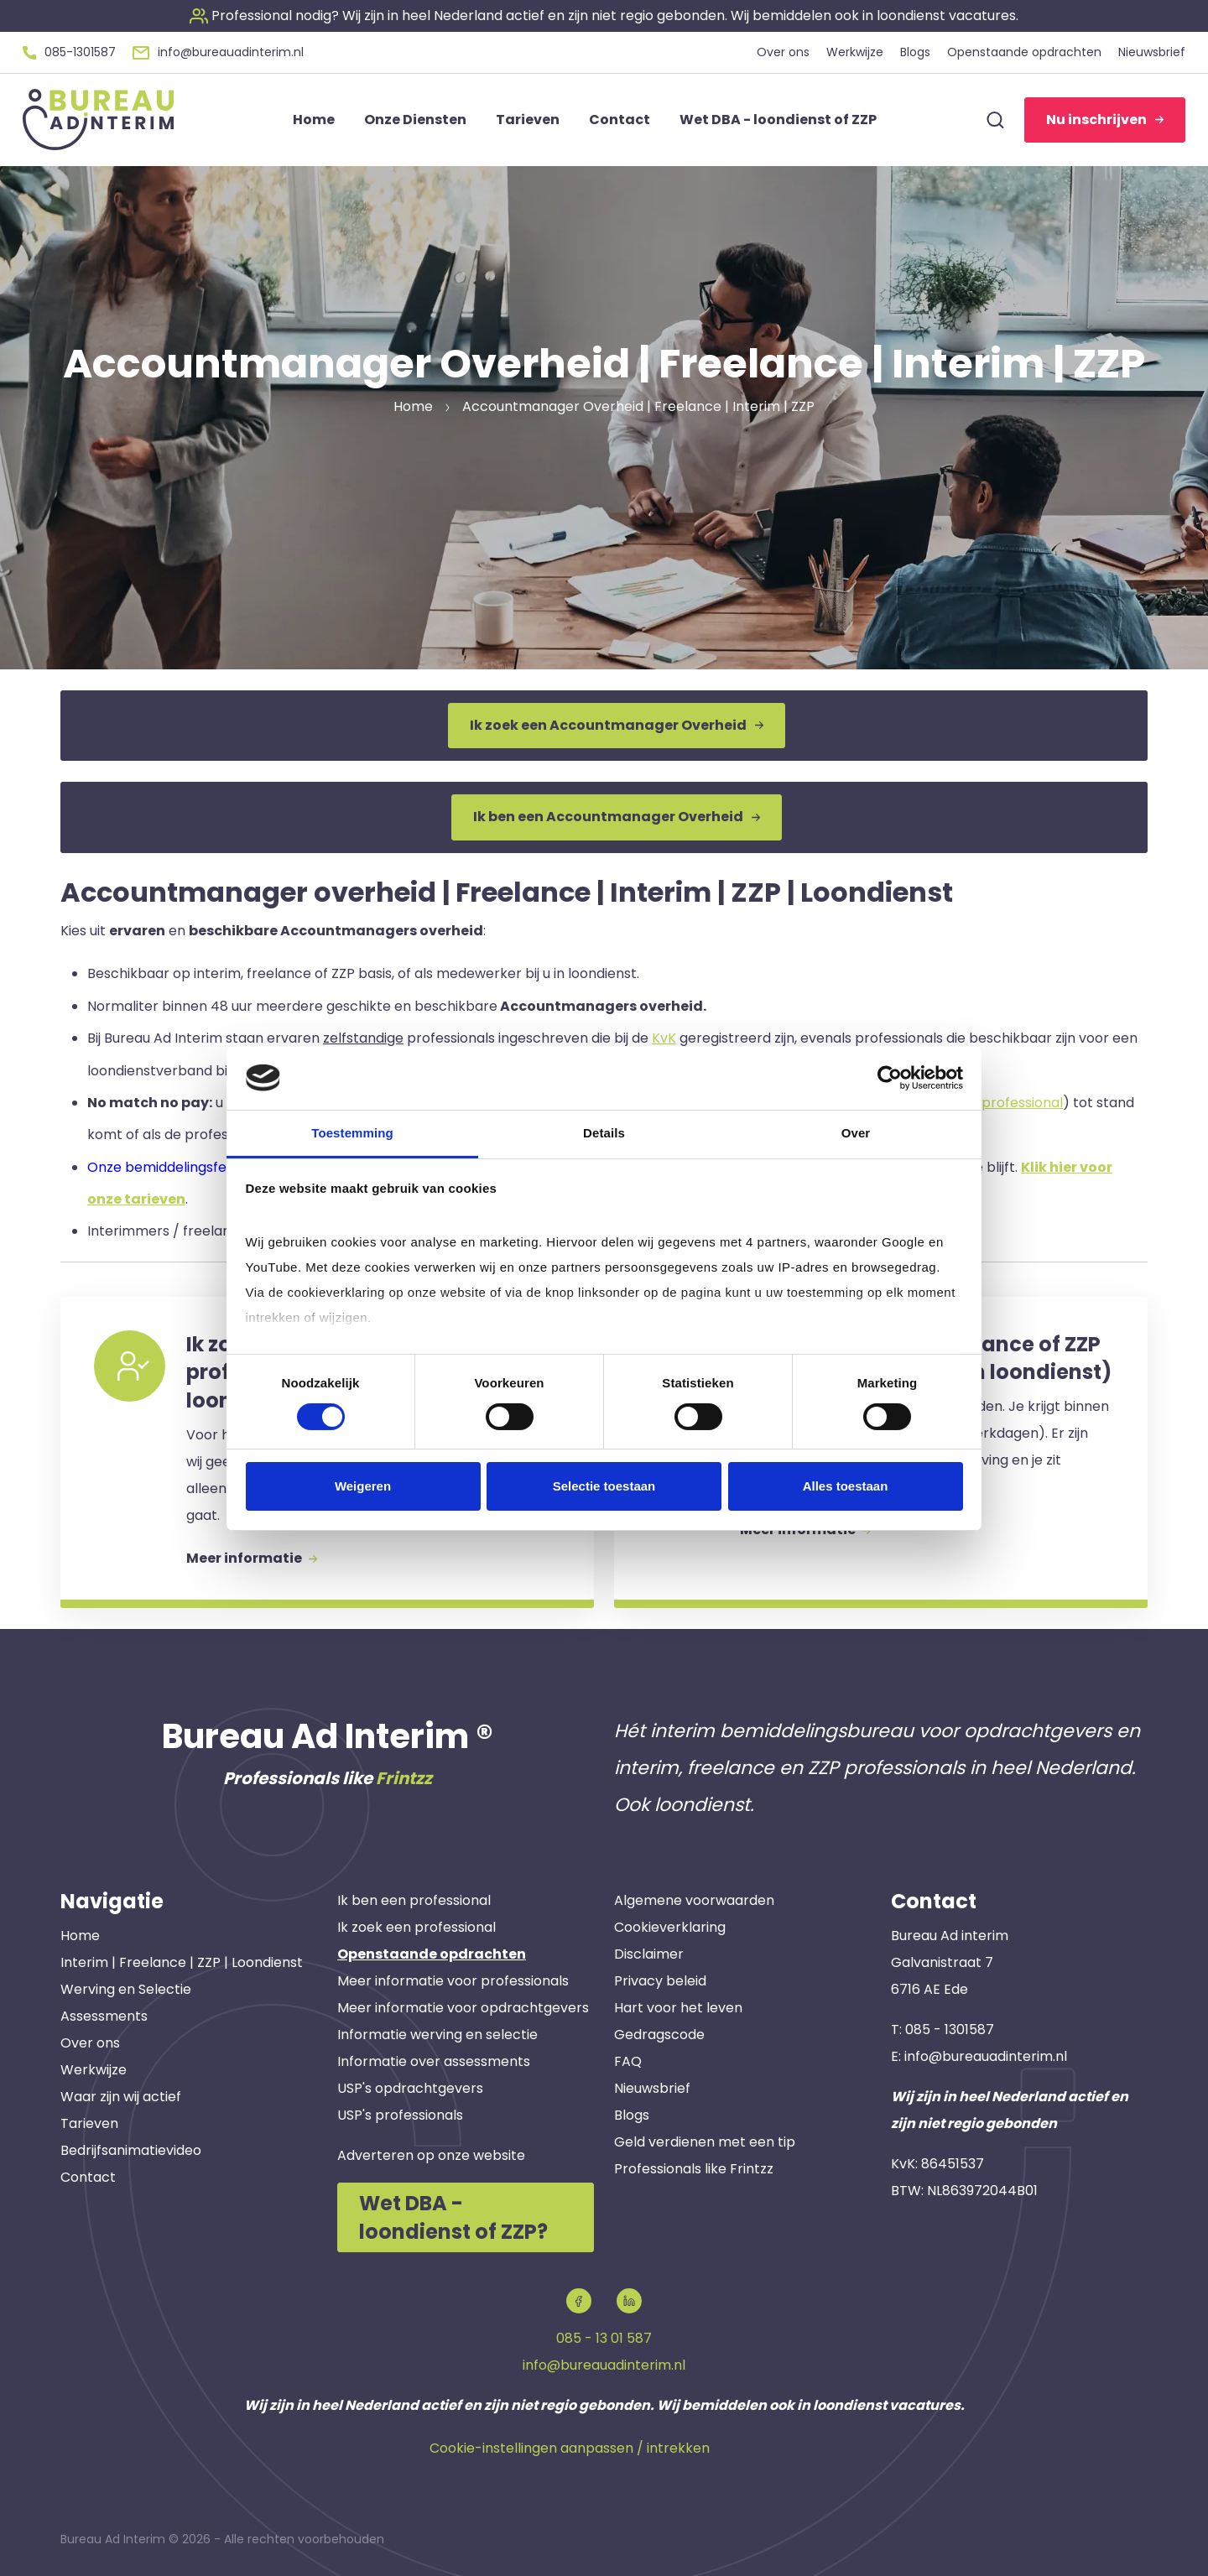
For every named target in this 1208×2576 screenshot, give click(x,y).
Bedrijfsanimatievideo (130, 2150)
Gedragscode (659, 2034)
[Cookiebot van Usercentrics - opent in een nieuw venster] (889, 1077)
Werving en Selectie (125, 1989)
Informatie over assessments (433, 2061)
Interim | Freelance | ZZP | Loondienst (181, 1962)
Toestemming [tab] (352, 1133)
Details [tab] (604, 1133)
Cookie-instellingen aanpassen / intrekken (570, 2448)
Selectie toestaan (604, 1486)
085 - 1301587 (949, 2029)
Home (80, 1935)
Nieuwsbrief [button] (1151, 52)
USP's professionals (400, 2115)
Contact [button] (619, 119)
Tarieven (89, 2123)
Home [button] (314, 119)
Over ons (90, 2043)
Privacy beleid (660, 1981)
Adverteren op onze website (431, 2155)
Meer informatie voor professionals (453, 1981)
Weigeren (363, 1486)
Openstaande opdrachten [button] (1024, 52)
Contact (88, 2177)
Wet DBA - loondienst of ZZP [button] (778, 119)
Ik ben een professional (414, 1900)
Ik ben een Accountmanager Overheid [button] (616, 816)
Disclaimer (649, 1954)
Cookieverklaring (670, 1927)
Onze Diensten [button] (415, 119)
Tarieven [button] (528, 119)
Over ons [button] (783, 52)
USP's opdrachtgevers (410, 2088)
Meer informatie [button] (251, 1558)
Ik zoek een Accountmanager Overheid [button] (616, 725)
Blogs (631, 2115)
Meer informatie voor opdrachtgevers (463, 2007)
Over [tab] (856, 1133)
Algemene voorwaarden (694, 1900)
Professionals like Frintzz (693, 2168)
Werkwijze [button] (854, 52)
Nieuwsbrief (652, 2088)
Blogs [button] (915, 52)
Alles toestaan (845, 1486)
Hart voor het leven (678, 2007)
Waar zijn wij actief (120, 2096)
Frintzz (404, 1778)
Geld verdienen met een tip (704, 2142)
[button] (604, 15)
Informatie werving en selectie (437, 2034)
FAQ (628, 2061)
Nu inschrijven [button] (1105, 119)
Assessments (104, 2016)
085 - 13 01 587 (604, 2338)
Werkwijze (93, 2069)
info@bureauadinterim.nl (985, 2056)
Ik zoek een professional (416, 1927)
